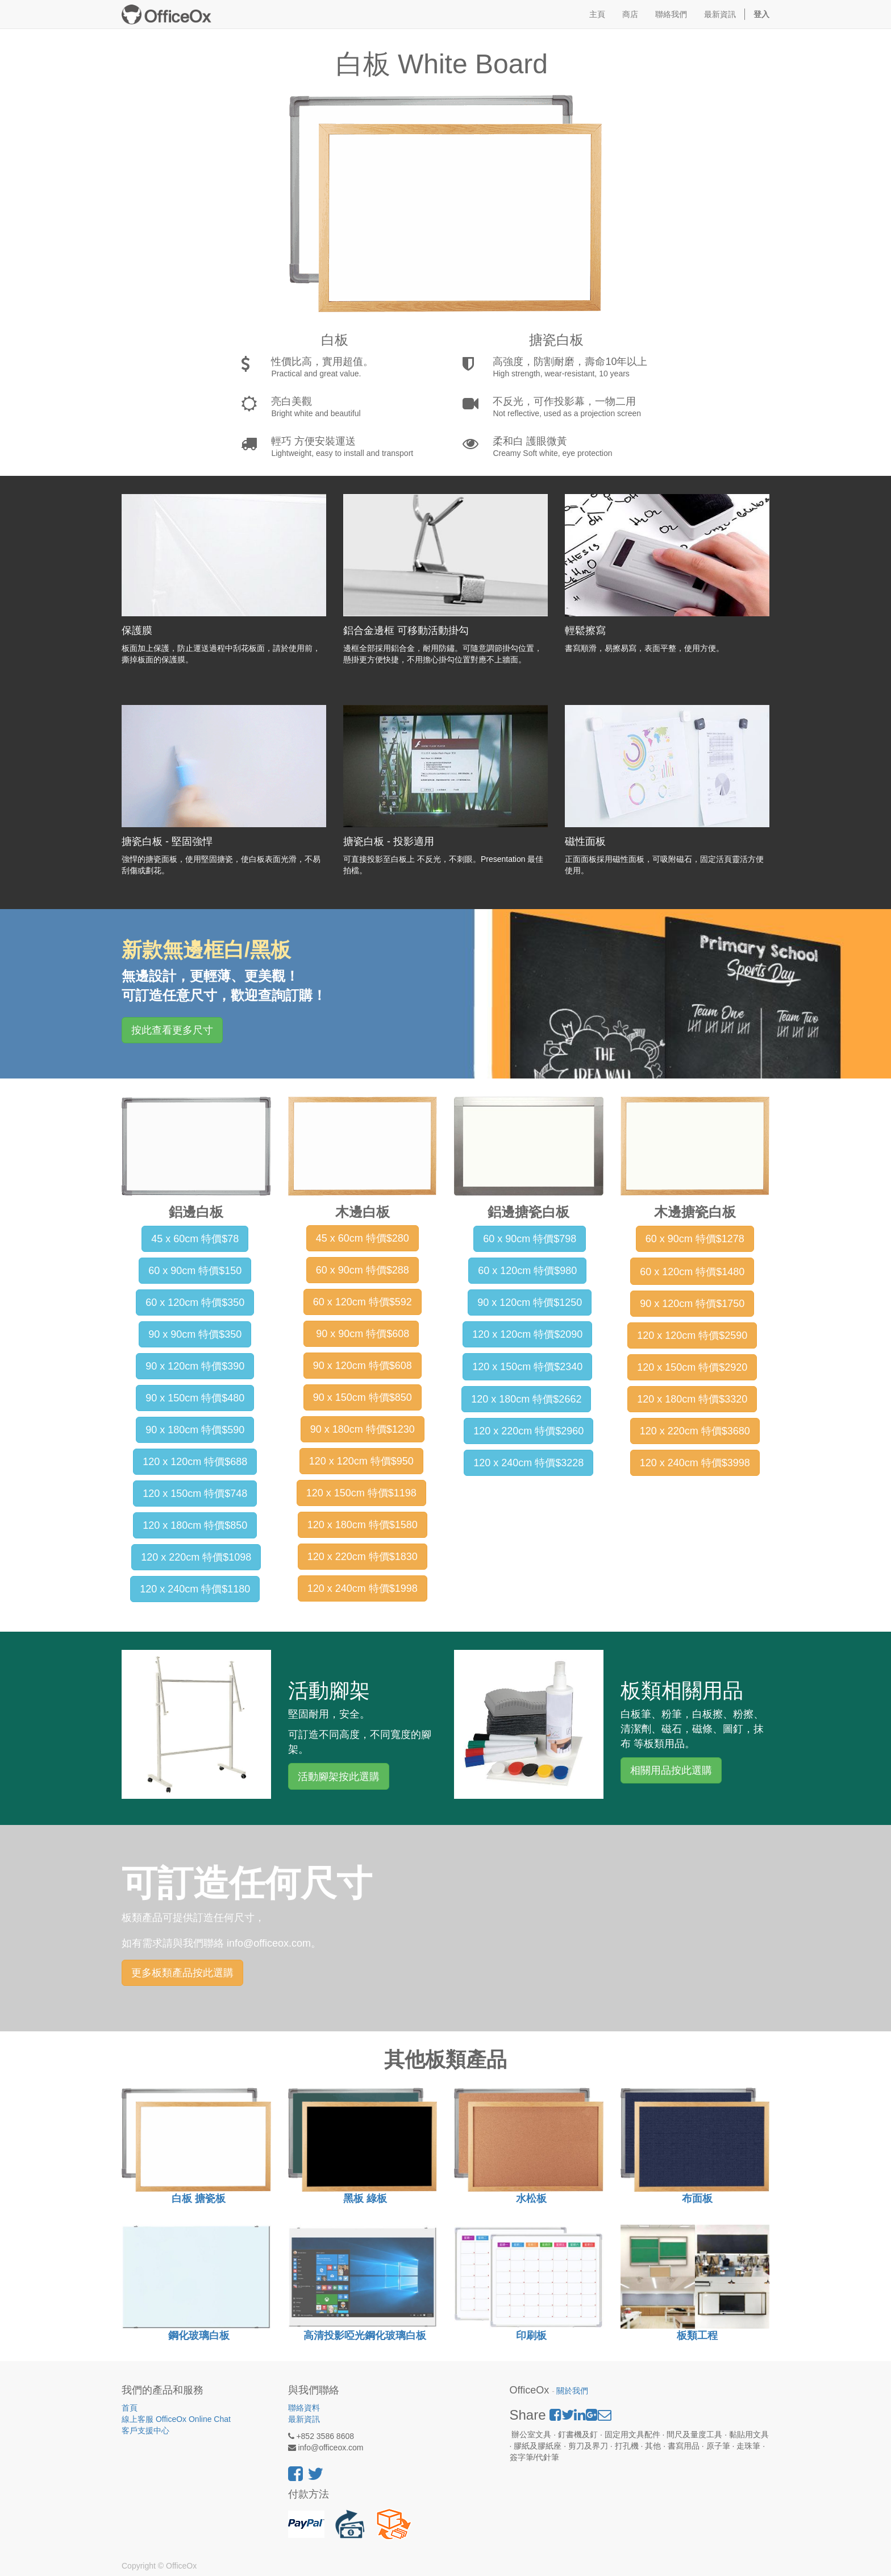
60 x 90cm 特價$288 (362, 1270)
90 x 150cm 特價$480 (194, 1398)
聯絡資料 (304, 2407)
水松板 (531, 2198)
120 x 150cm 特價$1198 (361, 1493)
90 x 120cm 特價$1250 (529, 1302)
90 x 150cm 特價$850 (362, 1397)
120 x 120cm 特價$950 (361, 1461)
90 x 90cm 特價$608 (361, 1333)
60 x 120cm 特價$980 (527, 1270)
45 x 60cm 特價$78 (195, 1239)
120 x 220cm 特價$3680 (695, 1431)
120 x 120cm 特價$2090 (527, 1334)
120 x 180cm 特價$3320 (692, 1399)
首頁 (130, 2407)
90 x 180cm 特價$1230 (362, 1429)
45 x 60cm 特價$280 (362, 1238)
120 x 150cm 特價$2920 (692, 1367)
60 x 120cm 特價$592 (362, 1302)
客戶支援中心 (145, 2430)
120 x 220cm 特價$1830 (362, 1556)
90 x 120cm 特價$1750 (692, 1303)
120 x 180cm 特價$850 (195, 1525)
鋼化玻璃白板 (197, 2335)
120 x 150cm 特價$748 (195, 1493)
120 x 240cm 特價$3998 (695, 1463)
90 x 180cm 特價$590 (194, 1430)
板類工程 (697, 2335)
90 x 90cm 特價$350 (195, 1334)
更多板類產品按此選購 (182, 1972)
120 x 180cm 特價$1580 (362, 1524)
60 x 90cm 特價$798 (529, 1239)
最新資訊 (304, 2419)
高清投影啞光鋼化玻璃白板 (364, 2335)
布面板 (696, 2198)
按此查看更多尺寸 (172, 1030)
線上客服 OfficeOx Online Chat (176, 2419)
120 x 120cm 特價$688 (195, 1461)
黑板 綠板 (365, 2198)
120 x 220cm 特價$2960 (528, 1431)
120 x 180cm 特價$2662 (526, 1399)
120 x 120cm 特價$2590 (692, 1335)
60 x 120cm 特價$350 (194, 1302)
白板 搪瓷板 (197, 2198)
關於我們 (572, 2391)
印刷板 (531, 2335)
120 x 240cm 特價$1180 (195, 1589)
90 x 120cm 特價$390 (194, 1366)
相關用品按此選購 (671, 1770)
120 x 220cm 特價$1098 (196, 1557)
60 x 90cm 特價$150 (195, 1270)
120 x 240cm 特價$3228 (528, 1463)
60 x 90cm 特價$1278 (695, 1239)
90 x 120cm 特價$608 (362, 1365)
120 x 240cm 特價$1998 (362, 1588)
